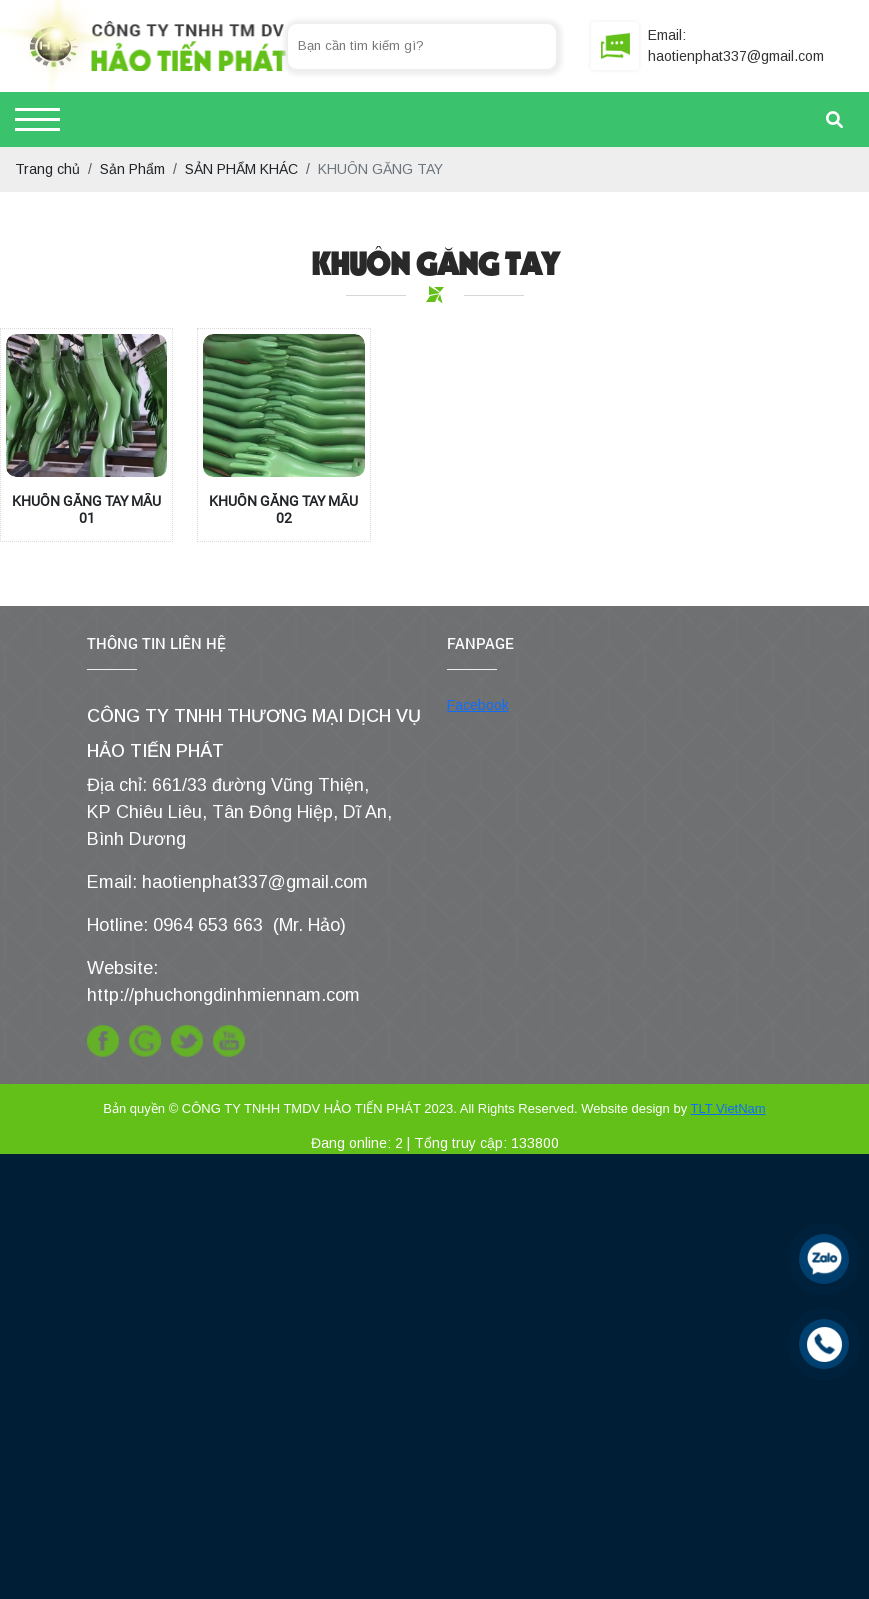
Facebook (478, 705)
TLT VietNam (728, 1108)
